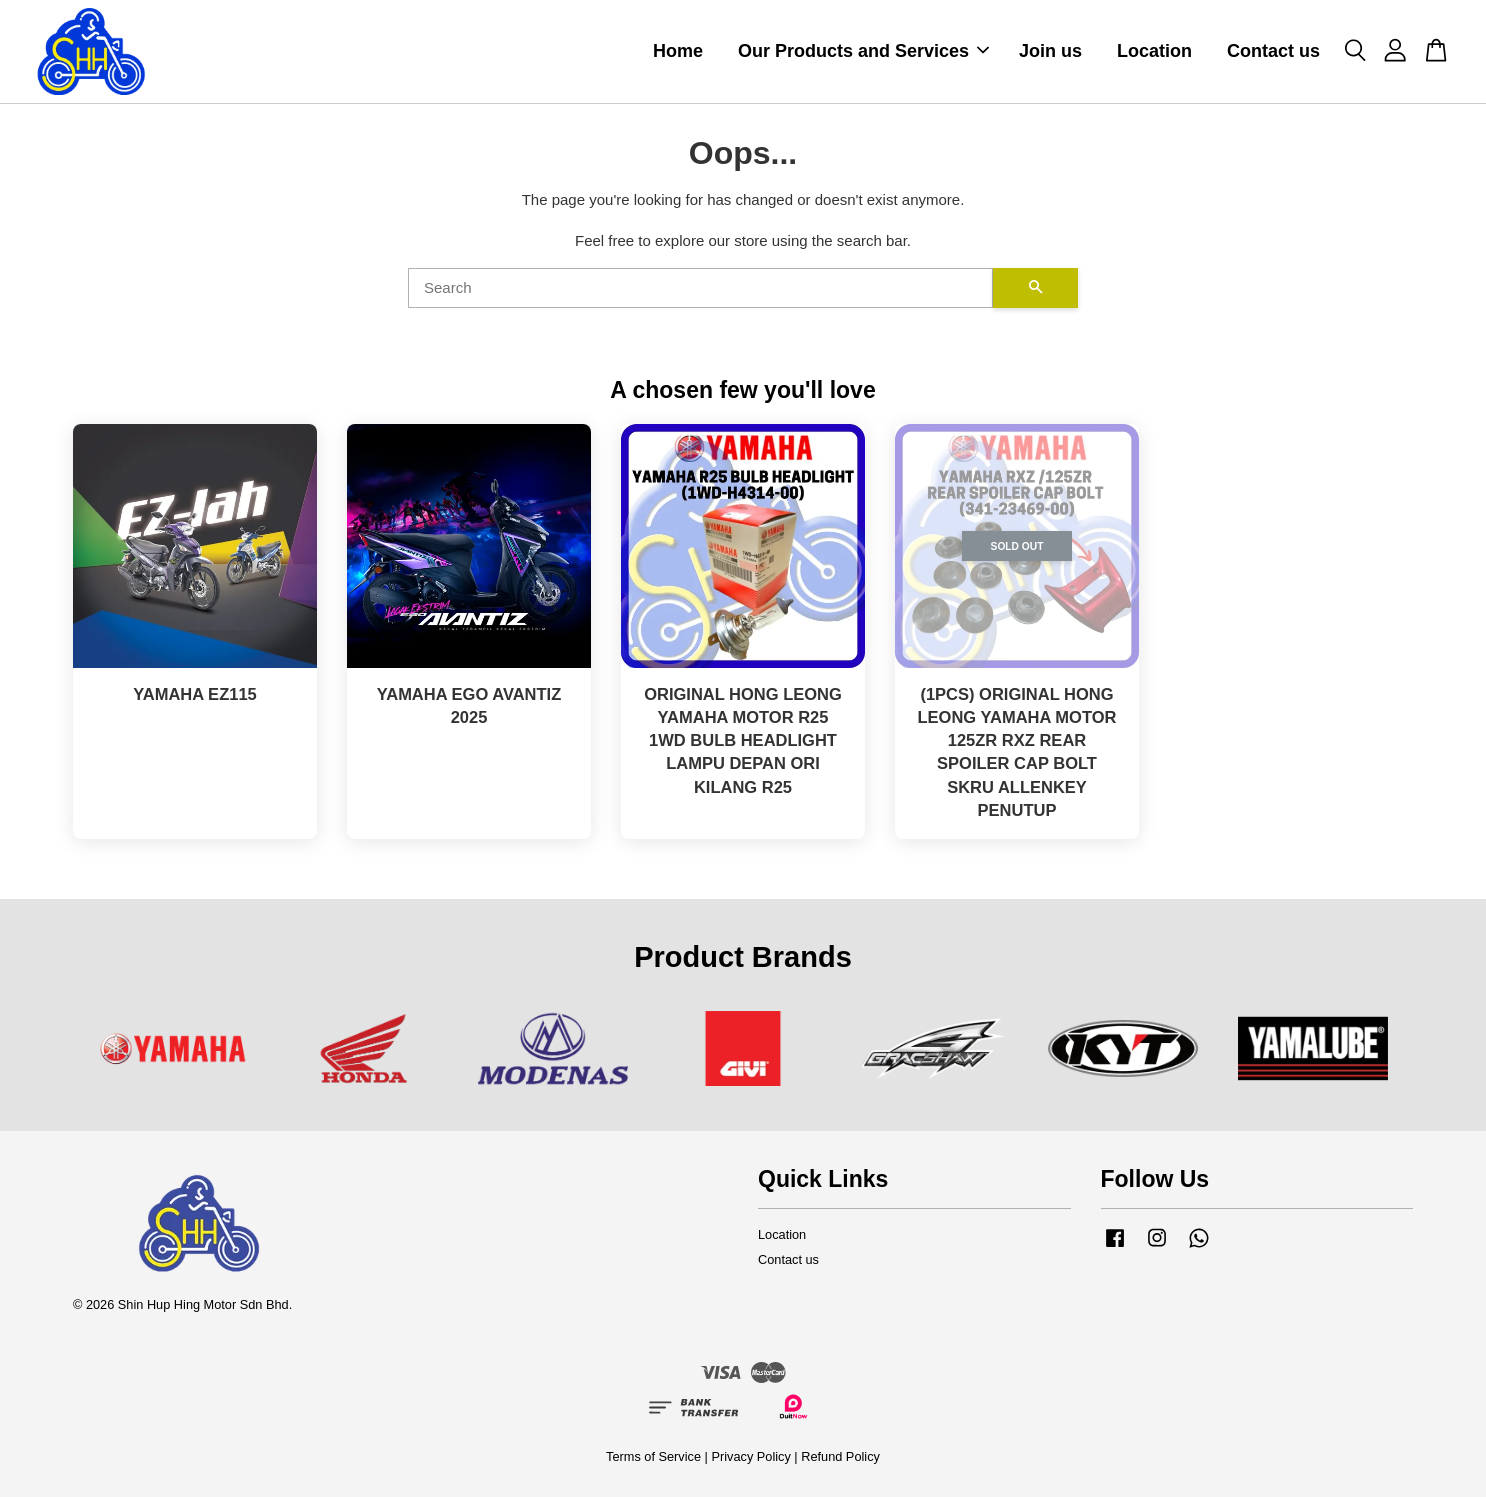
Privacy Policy (750, 1459)
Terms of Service (653, 1459)
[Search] (700, 291)
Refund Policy (840, 1459)
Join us (1050, 53)
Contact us (1273, 53)
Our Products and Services (863, 53)
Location (1154, 53)
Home (678, 53)
